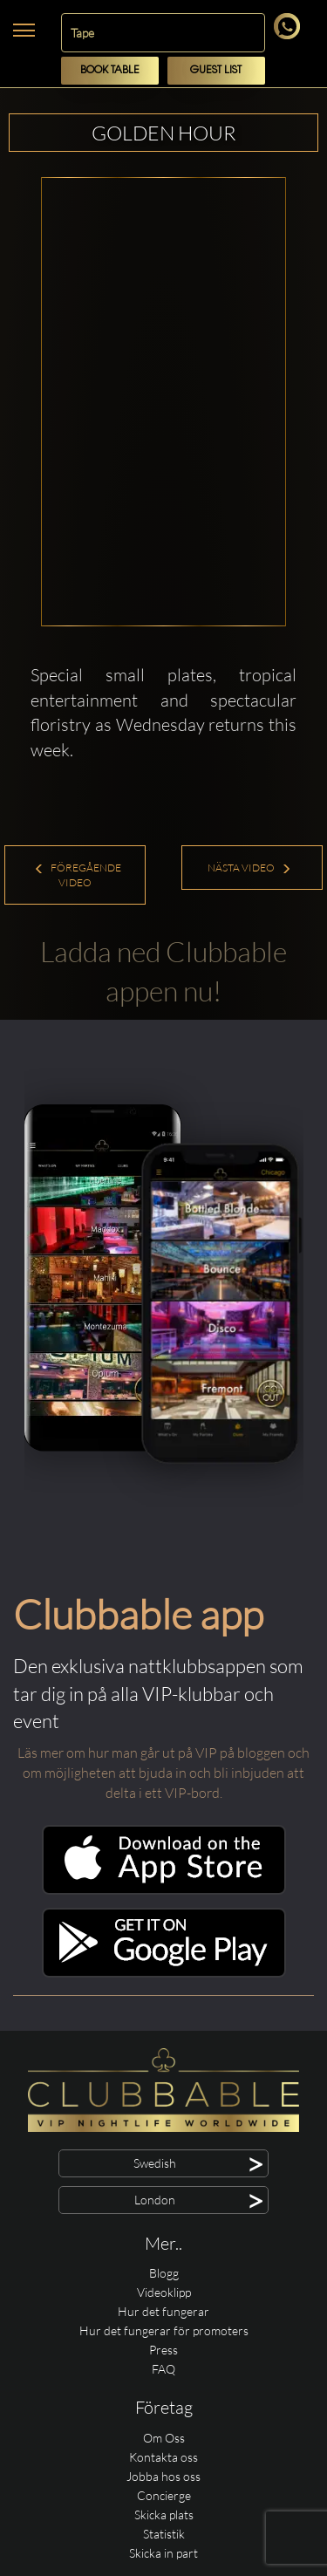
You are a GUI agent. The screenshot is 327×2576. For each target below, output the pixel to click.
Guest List (216, 70)
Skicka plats (164, 2514)
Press (163, 2349)
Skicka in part (163, 2552)
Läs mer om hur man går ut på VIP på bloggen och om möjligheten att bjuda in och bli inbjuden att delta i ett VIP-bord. (163, 1772)
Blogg (164, 2272)
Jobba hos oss (163, 2476)
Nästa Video (249, 867)
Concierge (164, 2495)
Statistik (164, 2533)
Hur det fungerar (163, 2311)
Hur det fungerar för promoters (164, 2330)
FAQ (163, 2368)
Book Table (110, 70)
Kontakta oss (163, 2457)
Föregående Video (77, 875)
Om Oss (164, 2437)
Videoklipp (164, 2292)
